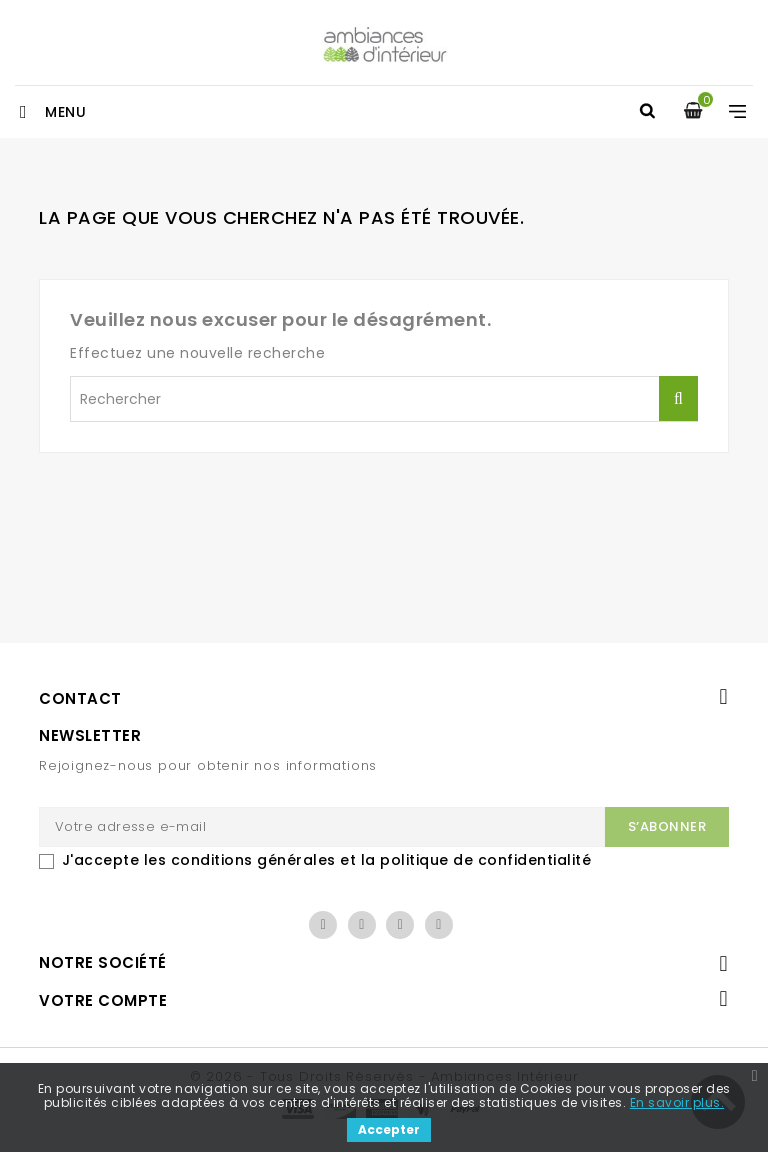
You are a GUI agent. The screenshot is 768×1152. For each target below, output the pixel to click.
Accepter (389, 1129)
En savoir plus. (677, 1102)
